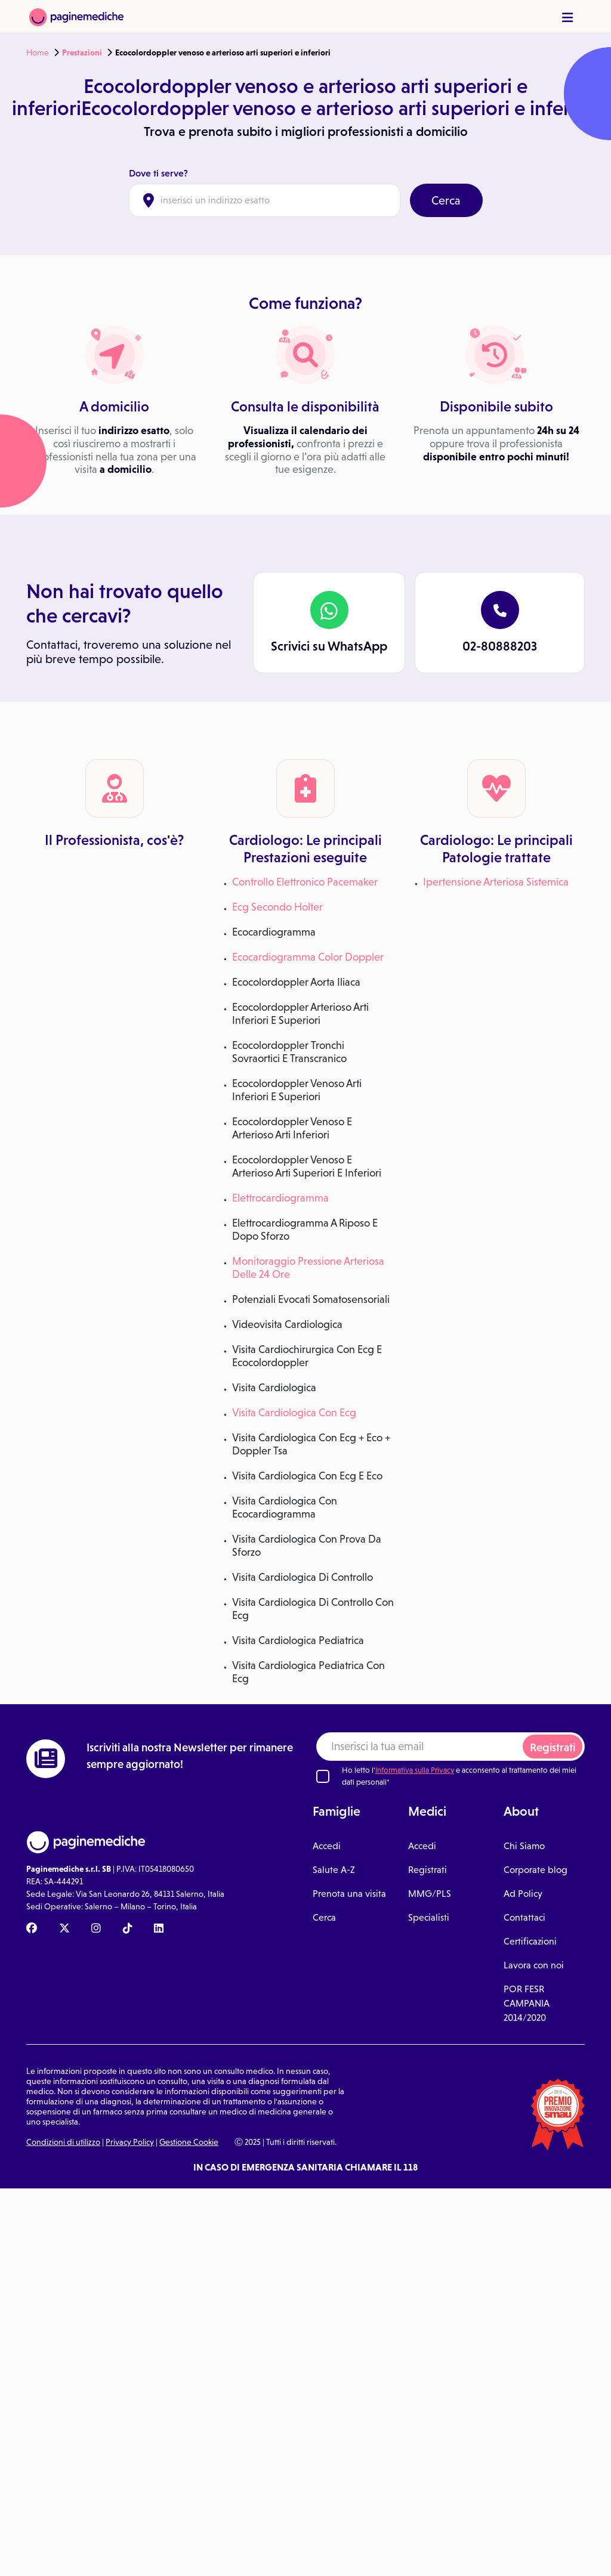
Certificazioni (530, 1941)
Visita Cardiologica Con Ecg (294, 1413)
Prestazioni (82, 52)
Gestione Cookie (188, 2142)
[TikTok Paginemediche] (127, 1929)
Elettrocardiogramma (280, 1198)
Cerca (446, 200)
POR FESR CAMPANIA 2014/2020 (527, 2003)
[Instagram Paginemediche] (96, 1929)
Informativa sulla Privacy (414, 1770)
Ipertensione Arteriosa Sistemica (496, 882)
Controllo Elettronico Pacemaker (305, 882)
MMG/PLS (429, 1893)
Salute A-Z (334, 1870)
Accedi (327, 1846)
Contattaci (524, 1917)
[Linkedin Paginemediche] (158, 1929)
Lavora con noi (534, 1965)
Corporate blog (535, 1870)
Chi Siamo (524, 1846)
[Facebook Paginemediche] (31, 1929)
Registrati (552, 1747)
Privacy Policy (130, 2142)
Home (37, 52)
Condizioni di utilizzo (63, 2142)
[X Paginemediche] (64, 1929)
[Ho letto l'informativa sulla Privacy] (322, 1776)
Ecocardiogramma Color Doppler (308, 957)
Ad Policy (523, 1893)
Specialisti (428, 1917)
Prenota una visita (349, 1893)
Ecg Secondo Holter (277, 907)
